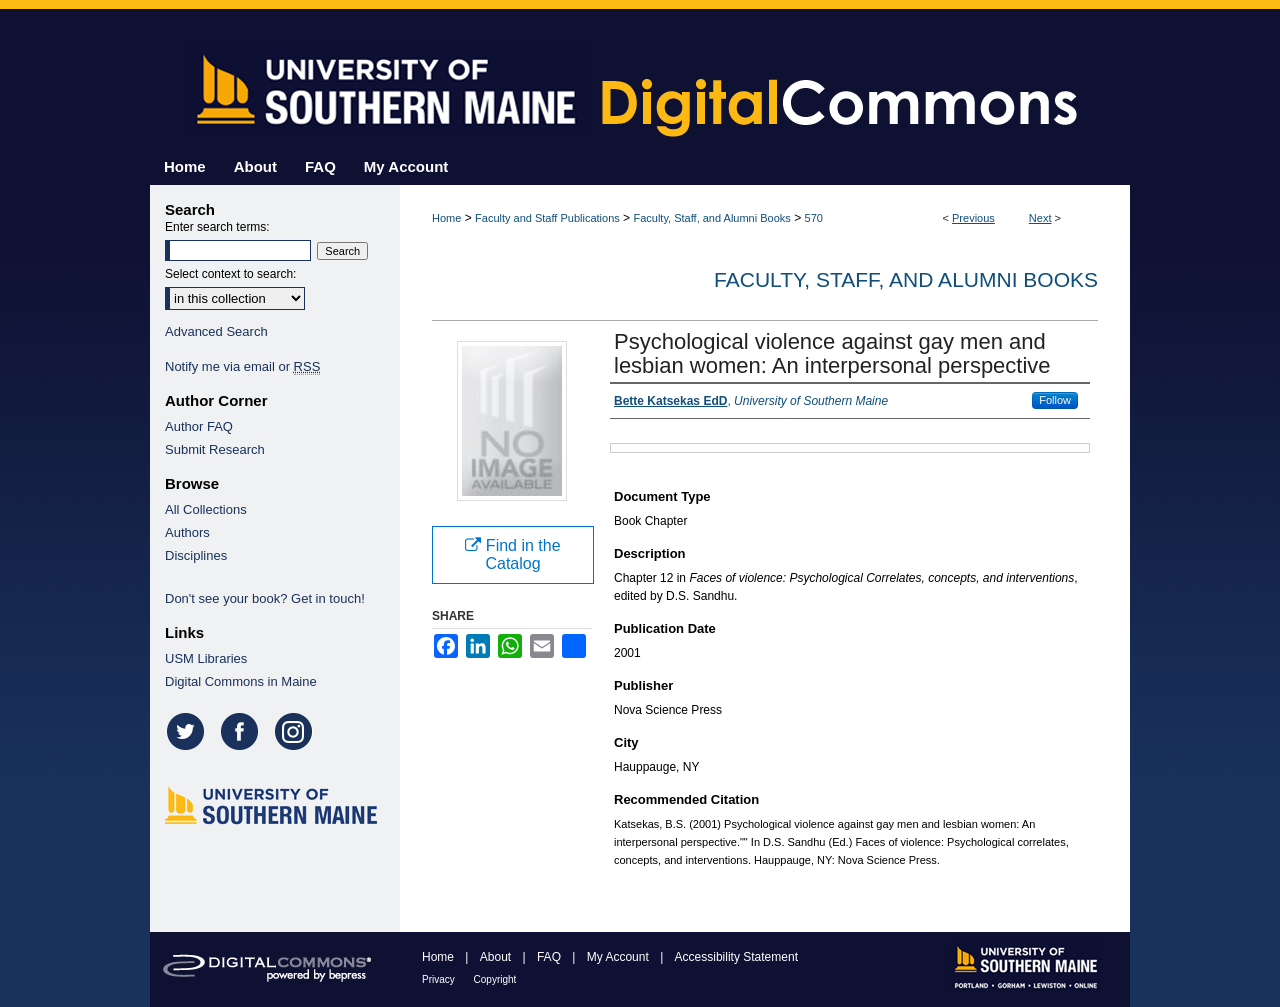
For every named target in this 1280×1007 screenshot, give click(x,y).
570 (814, 218)
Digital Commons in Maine (241, 681)
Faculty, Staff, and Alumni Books (711, 218)
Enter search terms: (217, 227)
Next (1040, 218)
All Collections (206, 509)
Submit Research (215, 449)
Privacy (440, 979)
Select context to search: (230, 274)
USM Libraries (206, 658)
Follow (1055, 400)
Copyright (495, 979)
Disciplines (196, 555)
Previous (973, 218)
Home (446, 218)
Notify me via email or (242, 366)
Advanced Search (216, 331)
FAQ (550, 957)
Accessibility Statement (736, 957)
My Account (619, 957)
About (497, 957)
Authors (187, 532)
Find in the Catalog (512, 554)
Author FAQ (199, 426)
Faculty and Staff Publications (547, 218)
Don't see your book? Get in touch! (265, 598)
